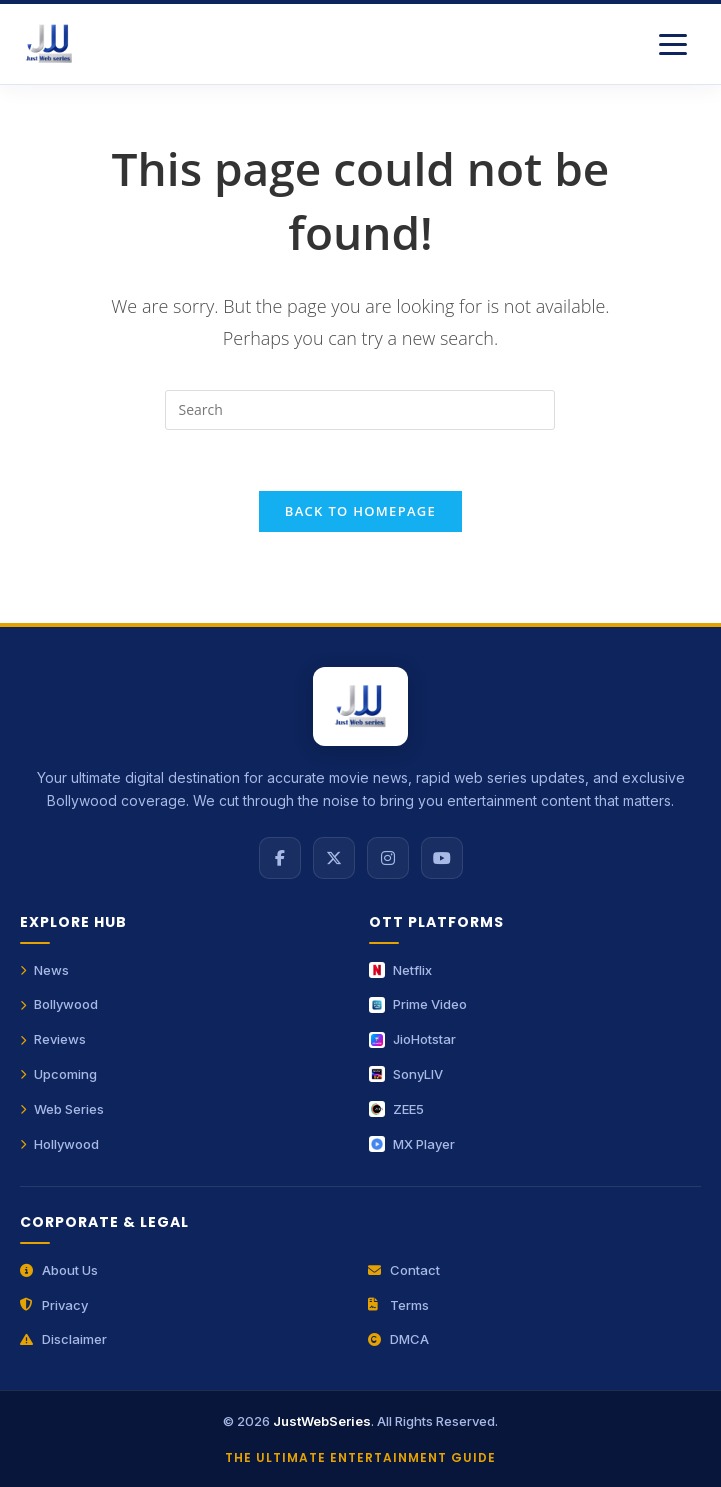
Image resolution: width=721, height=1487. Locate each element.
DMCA (398, 1339)
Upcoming (58, 1074)
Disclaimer (63, 1339)
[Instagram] (388, 858)
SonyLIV (406, 1074)
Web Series (62, 1109)
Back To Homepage (360, 511)
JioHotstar (412, 1039)
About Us (59, 1270)
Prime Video (418, 1004)
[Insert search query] (360, 410)
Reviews (53, 1039)
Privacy (54, 1305)
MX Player (412, 1144)
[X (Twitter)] (334, 858)
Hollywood (59, 1144)
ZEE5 (396, 1109)
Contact (404, 1270)
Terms (398, 1305)
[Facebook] (280, 858)
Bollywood (59, 1004)
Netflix (400, 970)
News (44, 970)
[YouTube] (442, 858)
